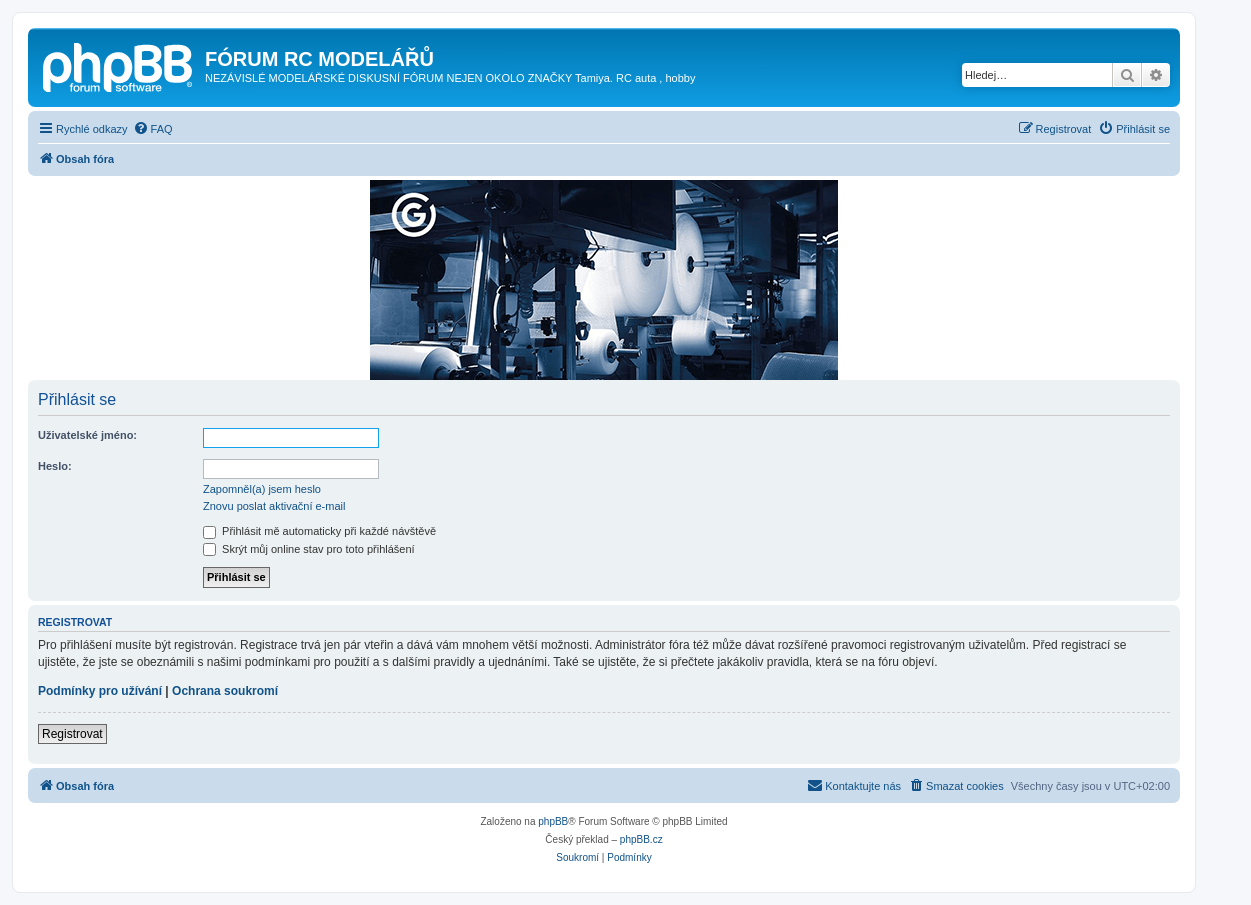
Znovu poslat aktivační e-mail (274, 506)
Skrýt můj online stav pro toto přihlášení (309, 549)
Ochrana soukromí (225, 691)
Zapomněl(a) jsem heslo (262, 489)
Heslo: (55, 466)
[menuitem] (153, 129)
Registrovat (72, 734)
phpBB (553, 821)
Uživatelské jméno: (87, 435)
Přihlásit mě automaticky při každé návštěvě (319, 531)
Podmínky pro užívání (100, 691)
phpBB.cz (641, 839)
